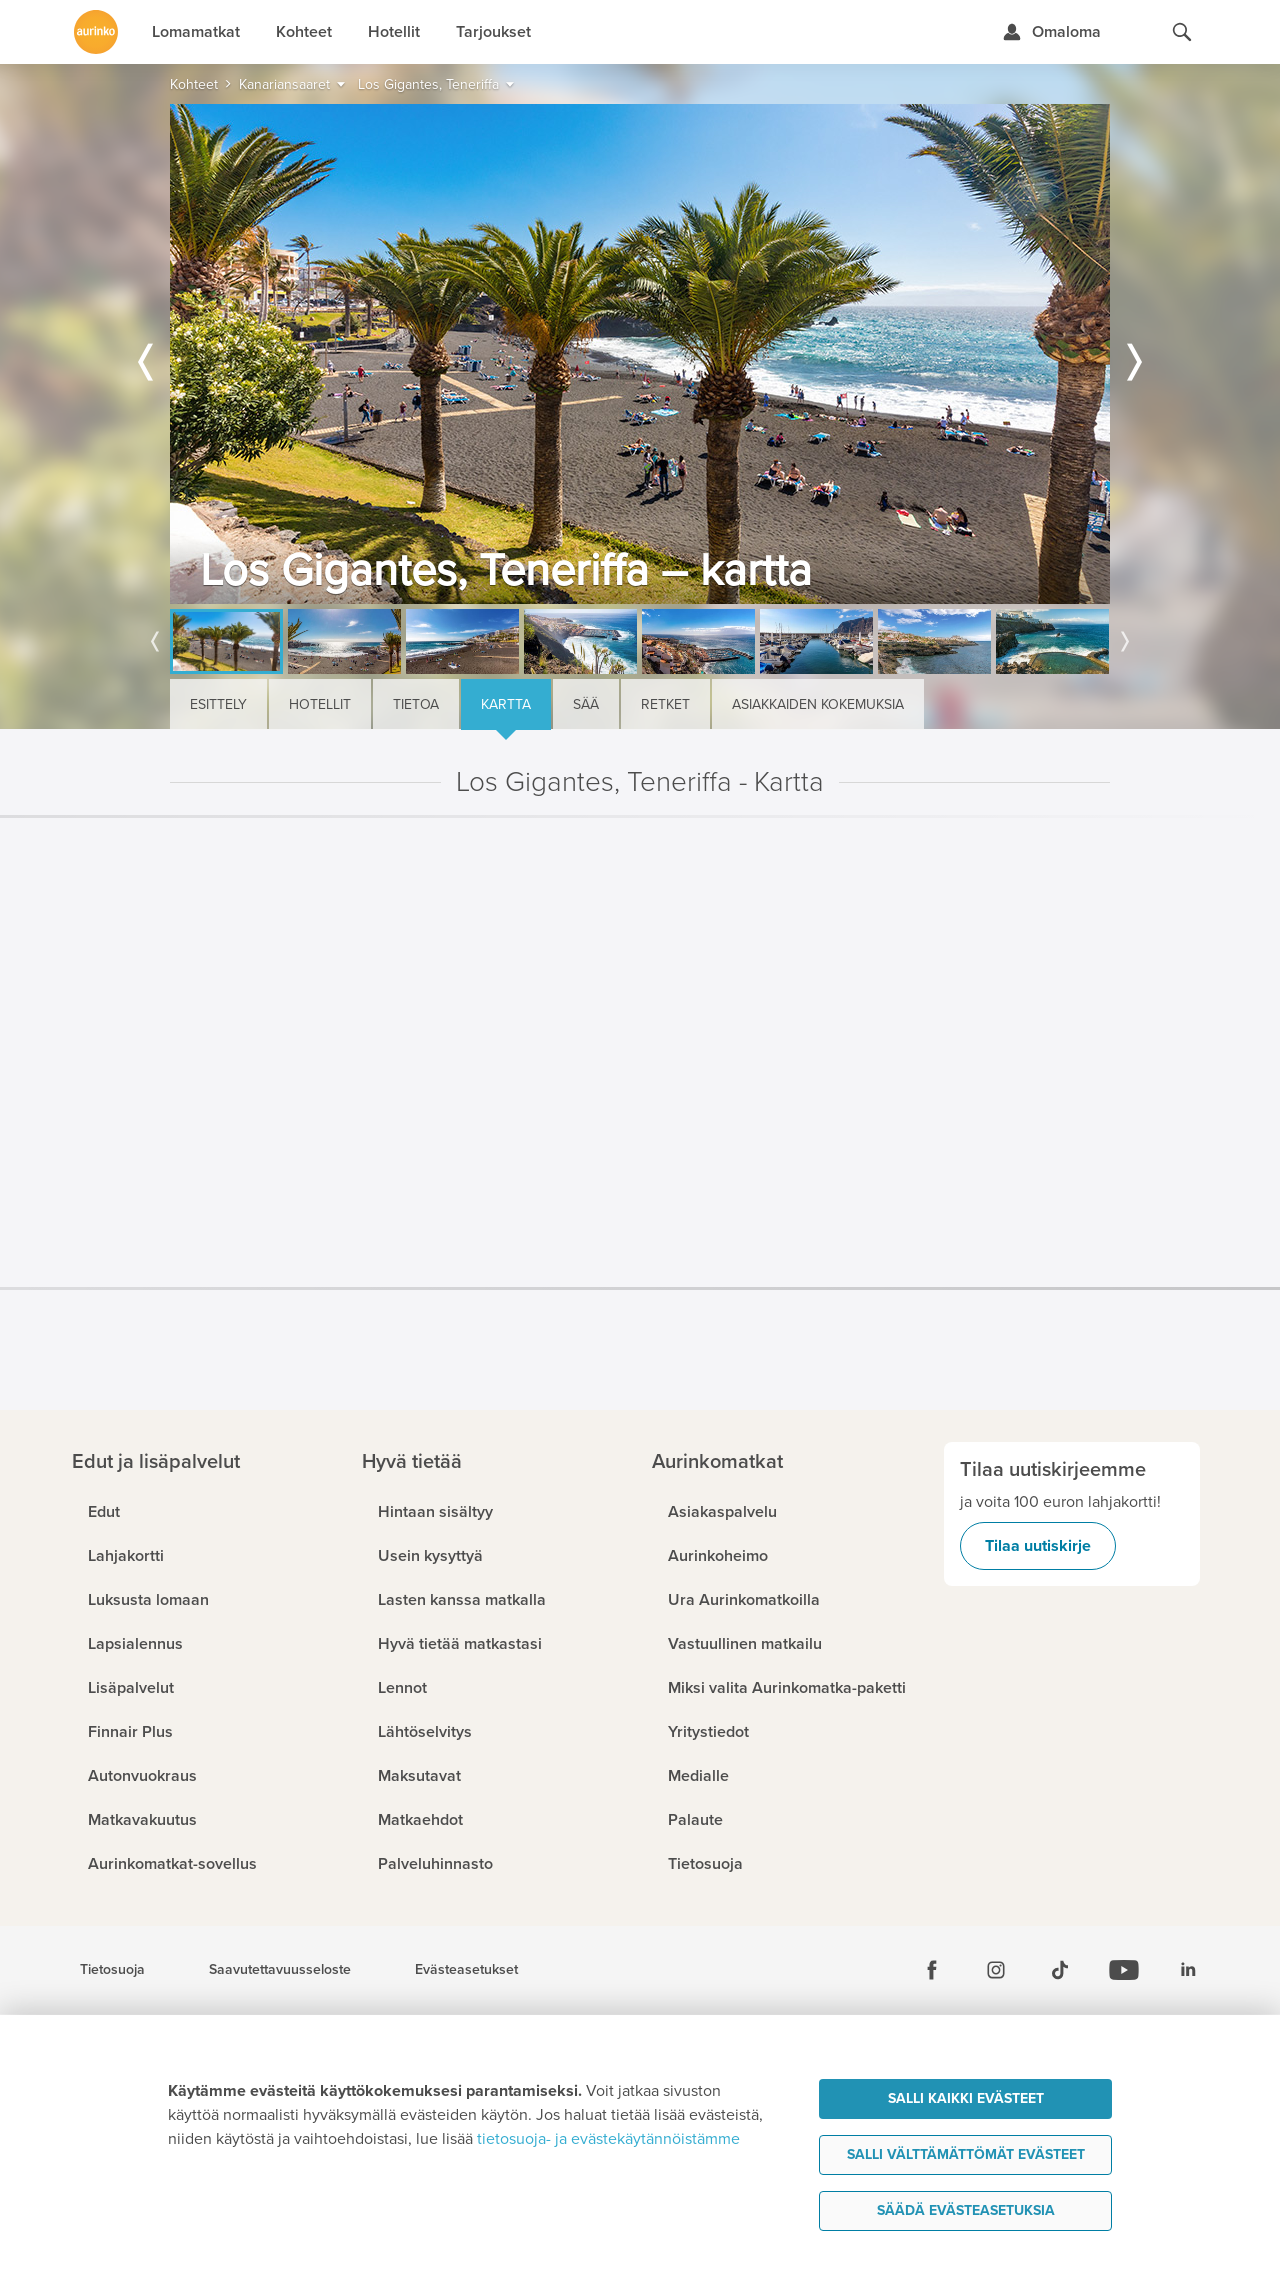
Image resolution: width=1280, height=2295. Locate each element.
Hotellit (320, 704)
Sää (586, 704)
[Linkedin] (1188, 1970)
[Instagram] (996, 1970)
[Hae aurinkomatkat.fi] (1182, 32)
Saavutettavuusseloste (280, 1970)
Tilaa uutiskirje (1038, 1546)
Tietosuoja (112, 1970)
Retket (665, 704)
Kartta (506, 704)
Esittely (218, 704)
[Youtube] (1124, 1970)
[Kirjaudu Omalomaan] (1051, 32)
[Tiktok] (1060, 1970)
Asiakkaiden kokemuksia (818, 704)
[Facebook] (932, 1970)
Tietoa (416, 704)
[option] (640, 354)
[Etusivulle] (96, 32)
